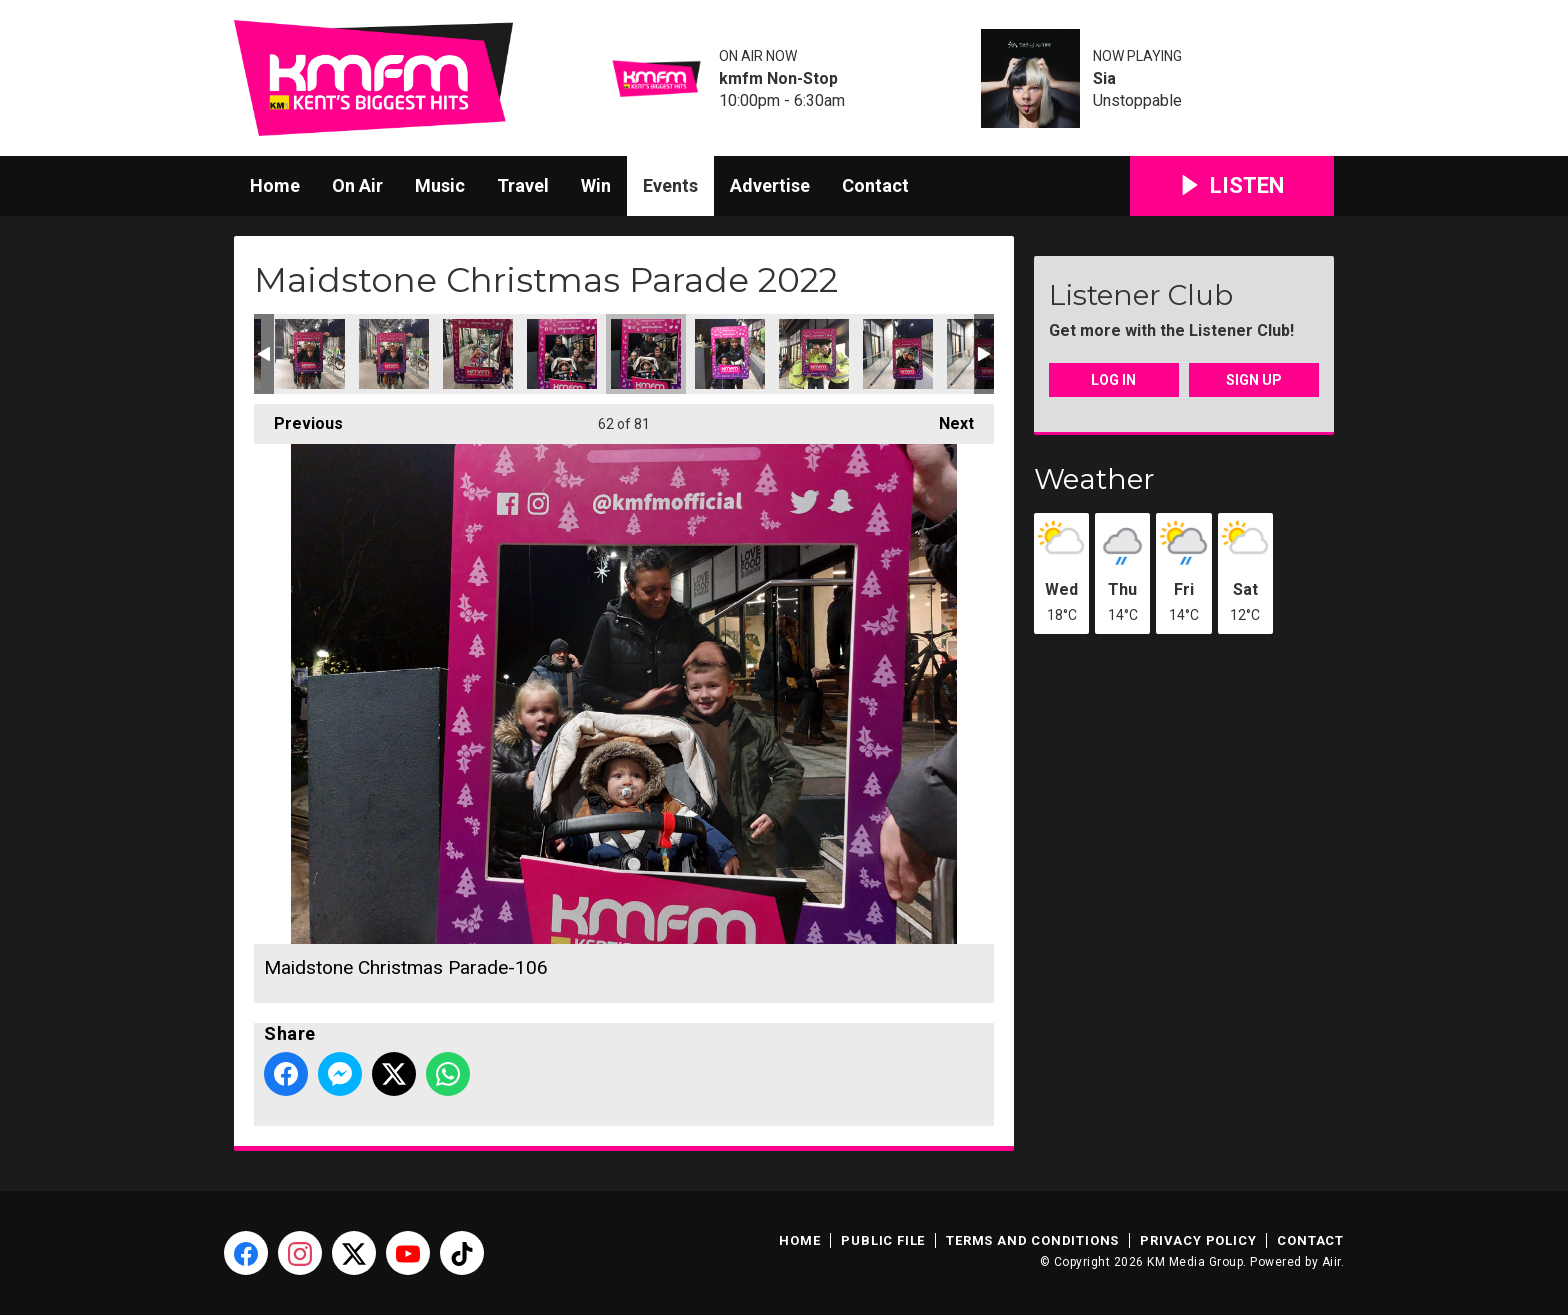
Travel (523, 185)
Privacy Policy (1198, 1240)
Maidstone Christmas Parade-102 (478, 354)
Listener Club (1141, 295)
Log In (1113, 380)
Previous (298, 418)
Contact (875, 185)
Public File (883, 1240)
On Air (357, 185)
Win (596, 185)
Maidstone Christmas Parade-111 (898, 354)
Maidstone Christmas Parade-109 (814, 354)
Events (670, 185)
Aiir (1331, 1262)
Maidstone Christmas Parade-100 (394, 354)
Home (275, 185)
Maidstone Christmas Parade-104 (562, 354)
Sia (1104, 79)
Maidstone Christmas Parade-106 (646, 354)
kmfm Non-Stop (778, 79)
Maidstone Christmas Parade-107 (730, 354)
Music (440, 185)
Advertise (770, 185)
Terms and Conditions (1032, 1240)
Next (946, 418)
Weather (1094, 479)
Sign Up (1254, 380)
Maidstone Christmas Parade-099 (310, 354)
